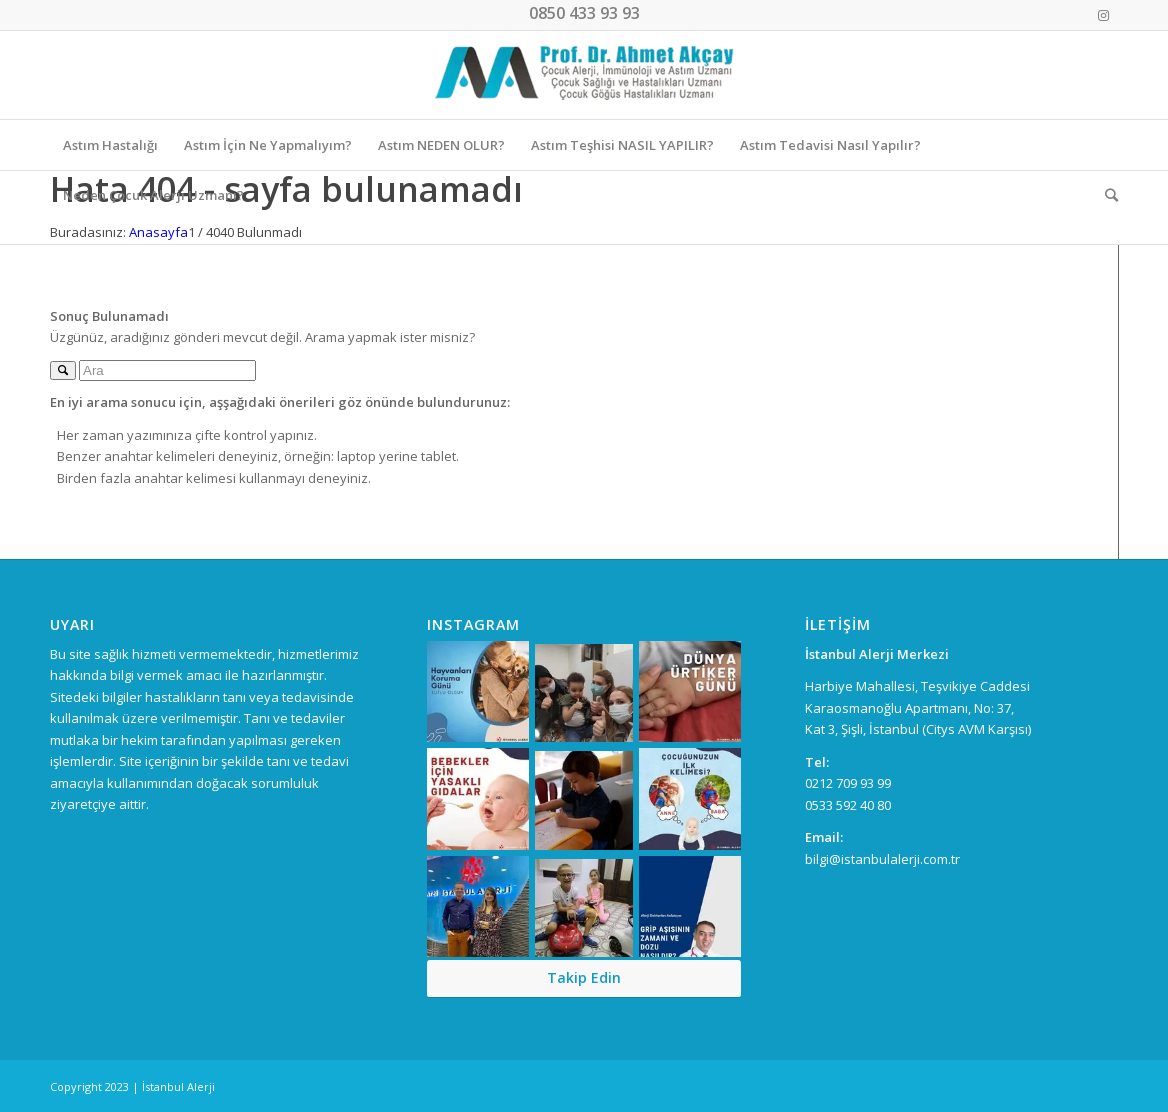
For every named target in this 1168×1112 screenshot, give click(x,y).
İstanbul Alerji (178, 1086)
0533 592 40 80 (848, 805)
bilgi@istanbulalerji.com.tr (882, 859)
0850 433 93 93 (584, 13)
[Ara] (1105, 195)
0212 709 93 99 (848, 783)
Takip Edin (584, 977)
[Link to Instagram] (1103, 15)
